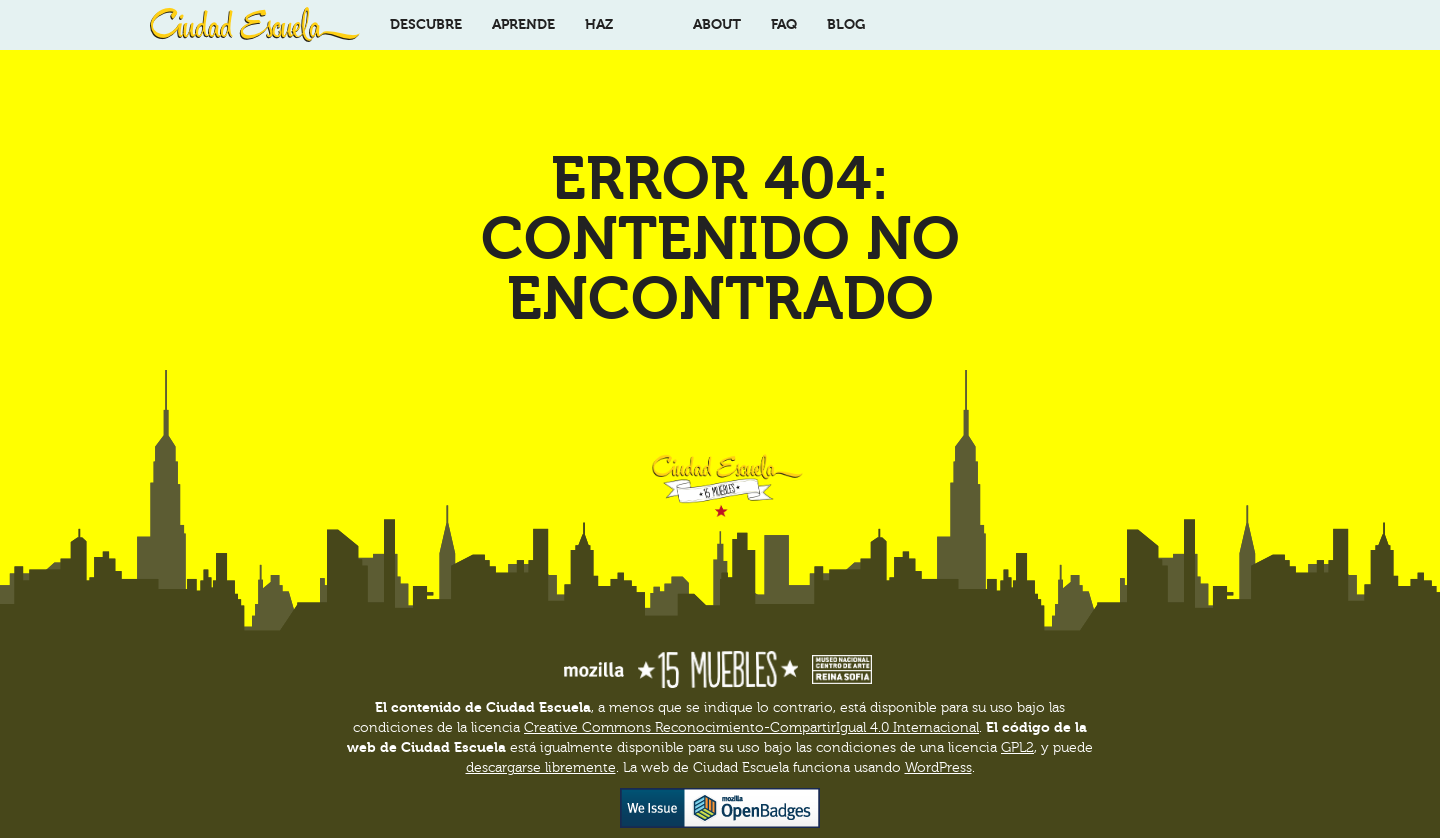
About (717, 24)
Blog (846, 24)
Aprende (523, 24)
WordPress (938, 768)
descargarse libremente (541, 768)
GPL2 (1017, 748)
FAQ (784, 24)
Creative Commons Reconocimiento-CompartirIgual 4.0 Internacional (751, 728)
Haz (599, 24)
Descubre (426, 24)
